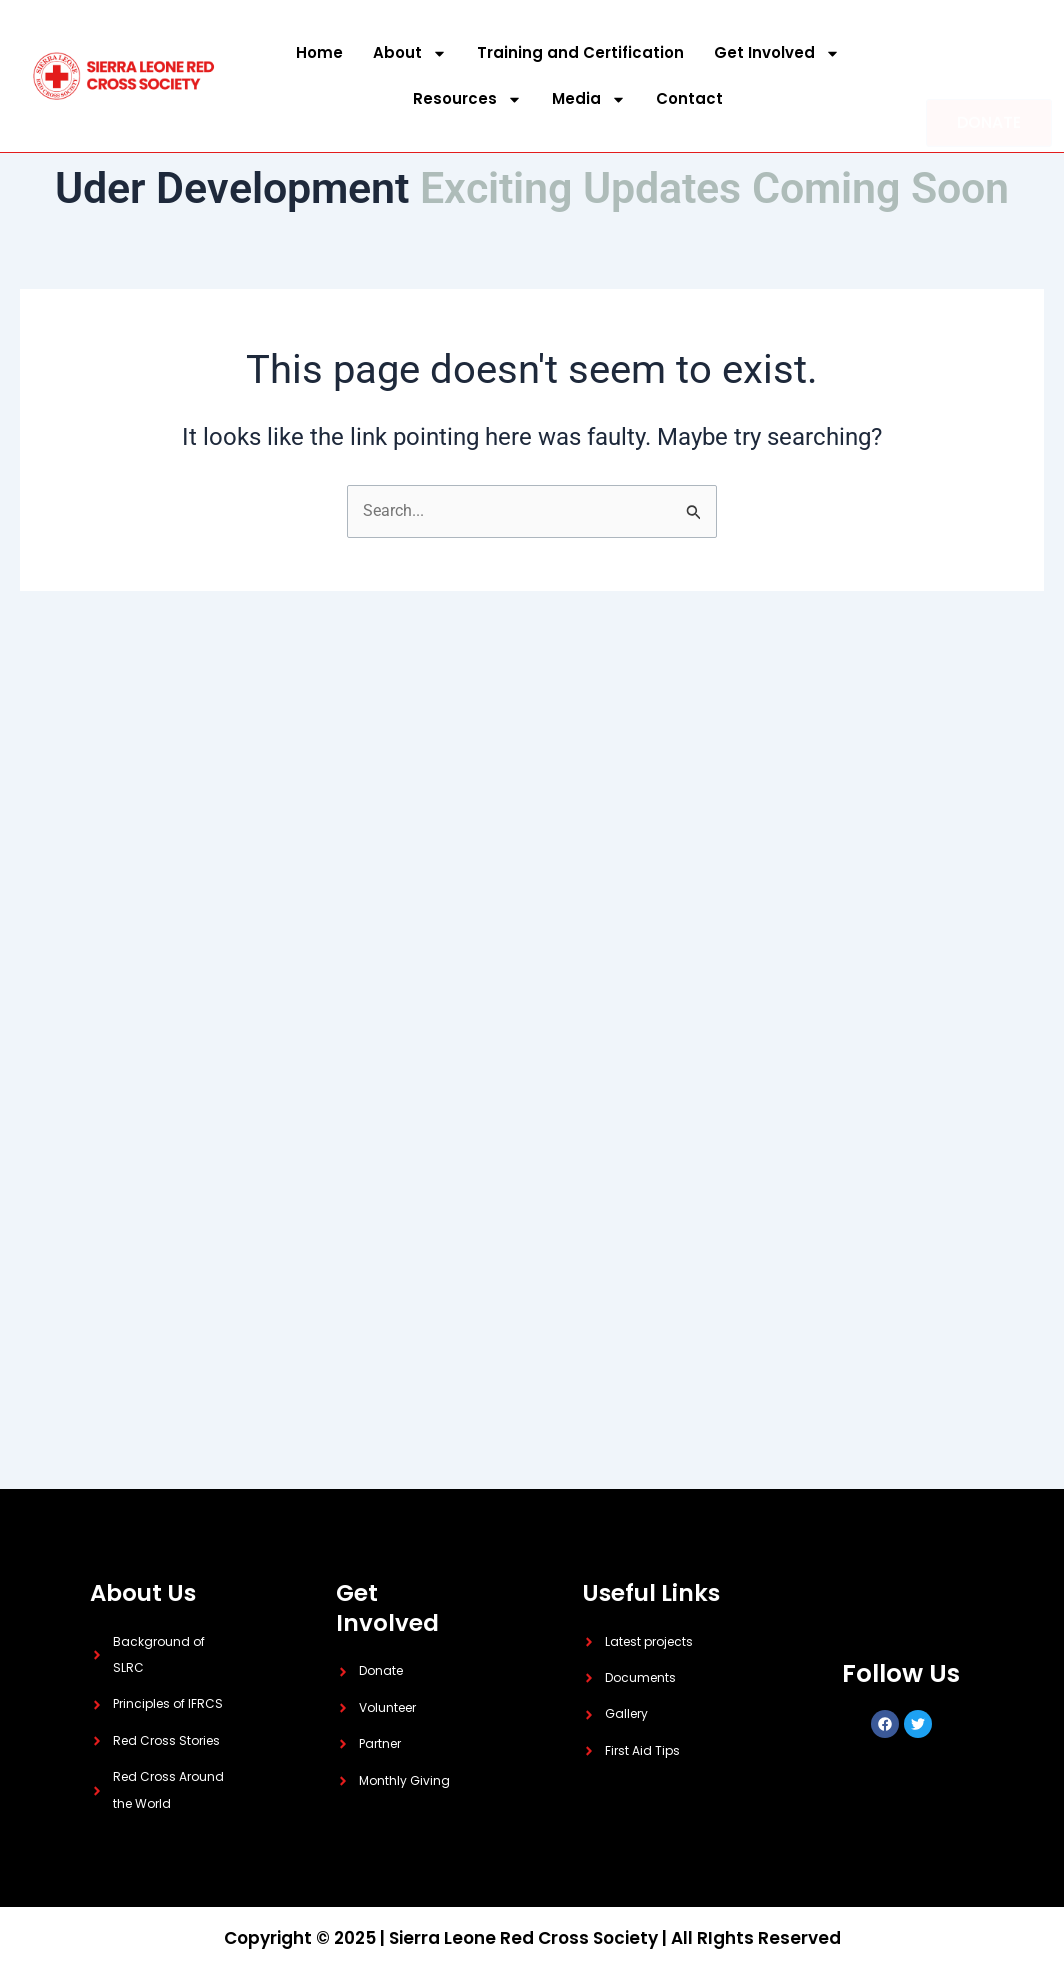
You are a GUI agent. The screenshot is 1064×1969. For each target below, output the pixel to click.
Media (589, 99)
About (410, 53)
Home (319, 52)
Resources (467, 99)
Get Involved (777, 53)
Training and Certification (580, 52)
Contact (689, 98)
